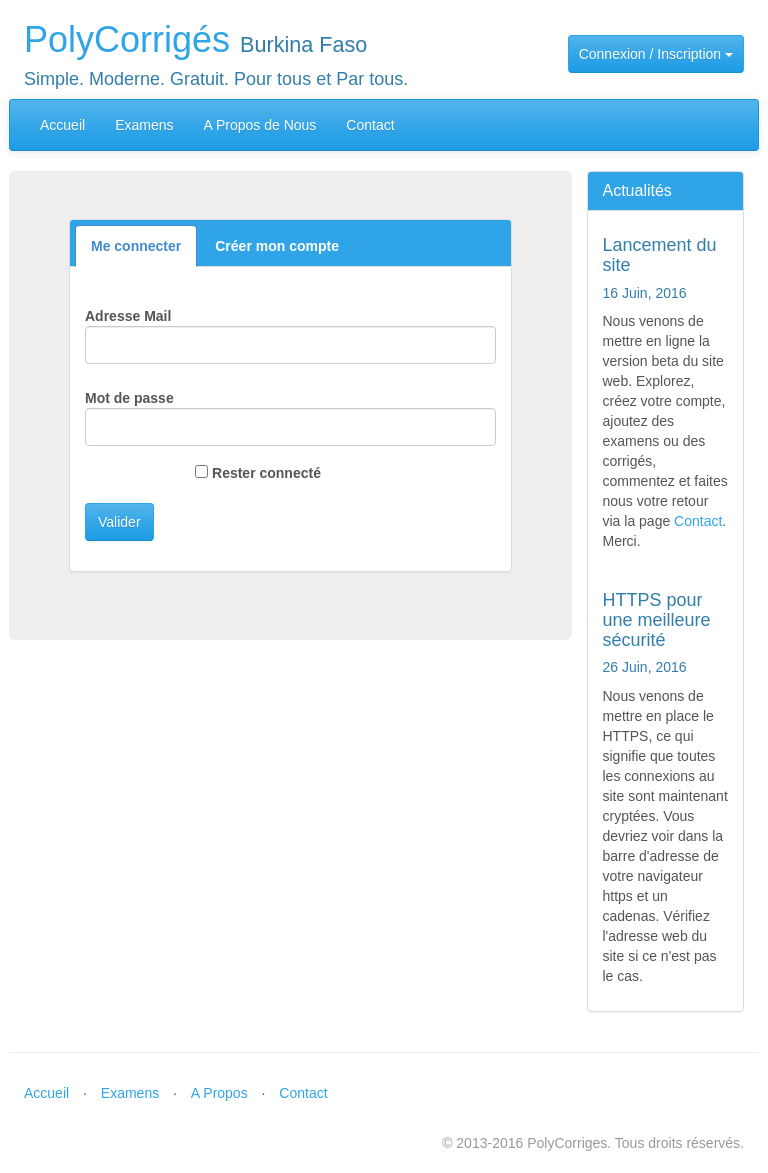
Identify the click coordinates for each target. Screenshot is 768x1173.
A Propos (219, 1093)
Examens (144, 125)
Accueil (62, 125)
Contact (370, 125)
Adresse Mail (128, 316)
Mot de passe (129, 398)
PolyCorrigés (127, 39)
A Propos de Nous (260, 125)
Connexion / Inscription (656, 54)
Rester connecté (264, 473)
